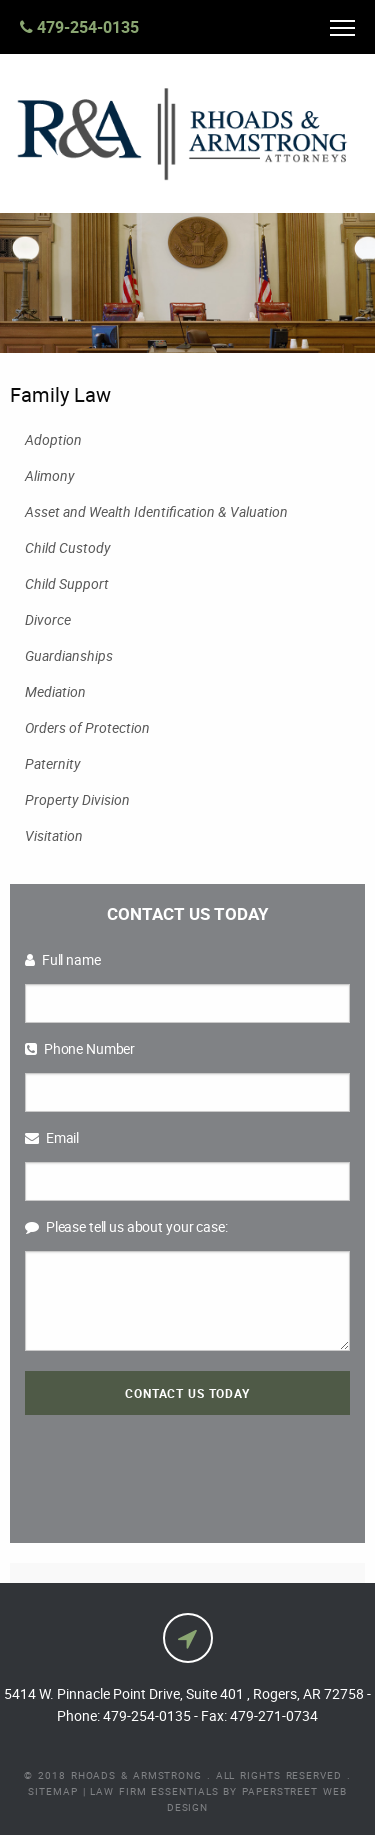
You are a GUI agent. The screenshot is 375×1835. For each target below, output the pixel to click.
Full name (63, 959)
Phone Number (80, 1048)
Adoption (53, 439)
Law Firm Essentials (154, 1791)
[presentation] (187, 1469)
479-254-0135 (79, 27)
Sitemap (52, 1791)
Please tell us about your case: (126, 1226)
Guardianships (69, 655)
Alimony (50, 475)
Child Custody (68, 547)
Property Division (77, 799)
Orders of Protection (87, 727)
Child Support (67, 583)
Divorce (48, 619)
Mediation (55, 691)
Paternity (53, 763)
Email (52, 1137)
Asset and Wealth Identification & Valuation (156, 511)
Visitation (54, 835)
